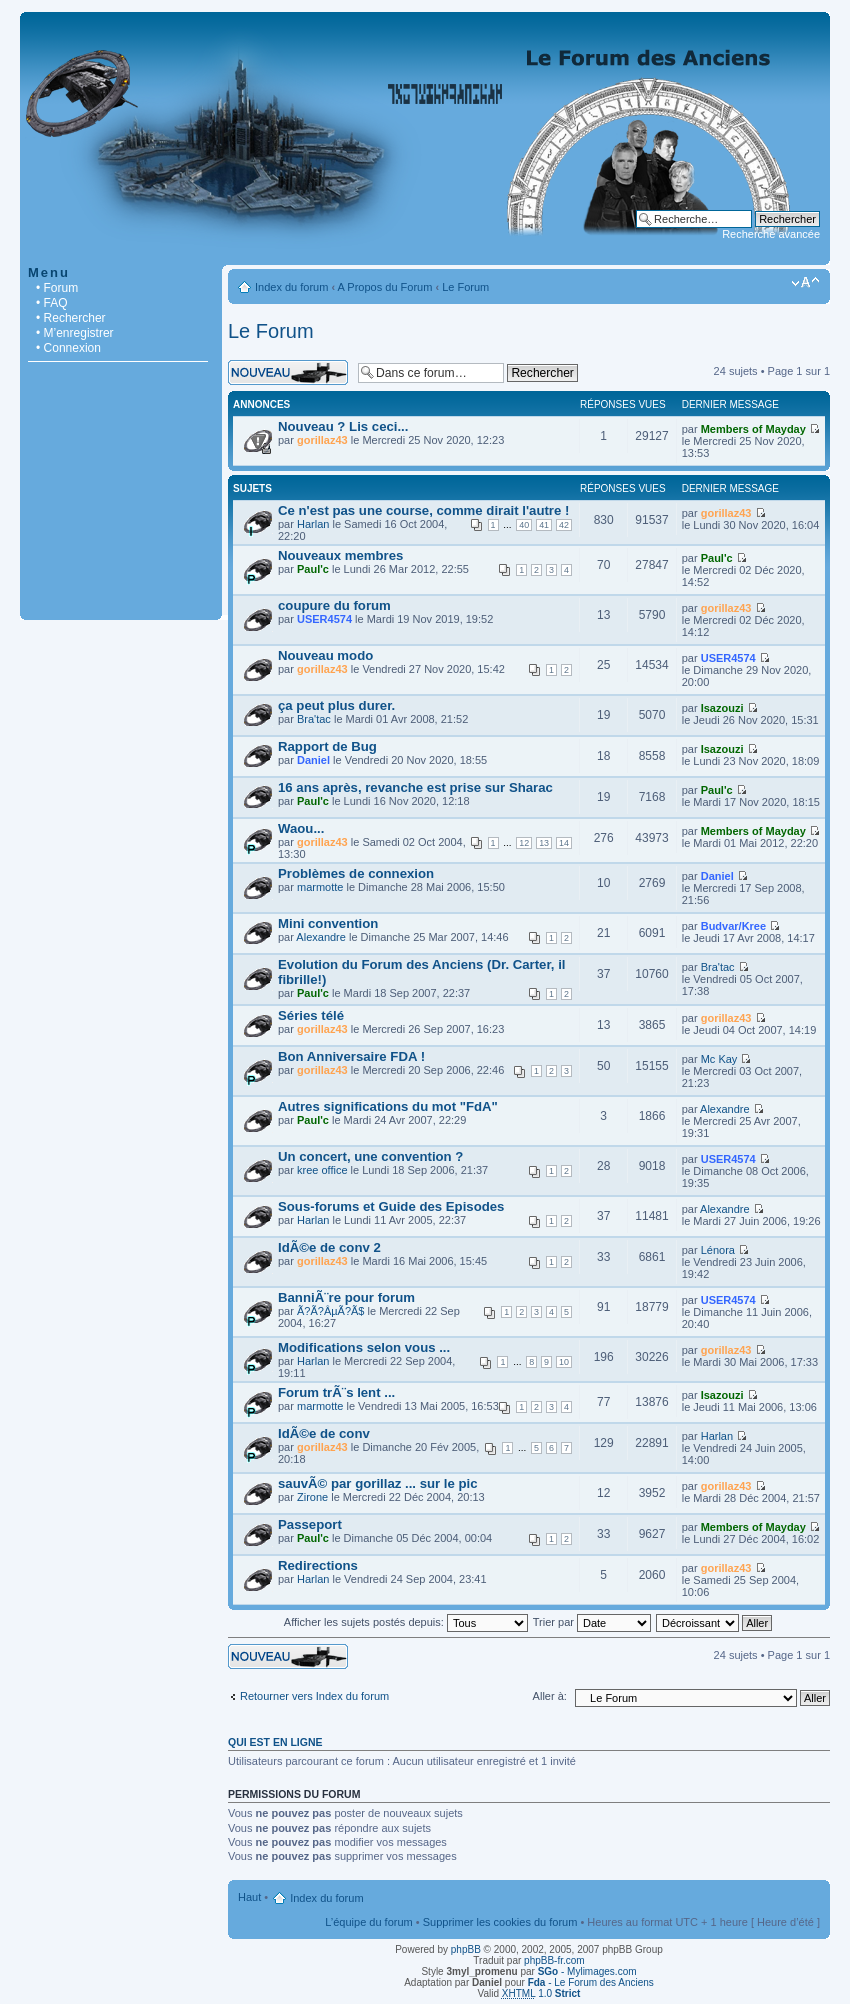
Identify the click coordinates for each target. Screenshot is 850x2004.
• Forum (57, 288)
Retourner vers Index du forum (314, 1696)
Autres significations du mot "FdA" (388, 1106)
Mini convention (328, 923)
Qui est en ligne (275, 1742)
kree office (322, 1170)
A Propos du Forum (385, 287)
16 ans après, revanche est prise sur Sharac (415, 787)
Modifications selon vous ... (364, 1347)
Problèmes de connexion (356, 873)
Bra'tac (314, 719)
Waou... (301, 828)
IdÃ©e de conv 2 (329, 1247)
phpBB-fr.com (554, 1960)
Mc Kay (719, 1059)
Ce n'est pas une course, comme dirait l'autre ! (423, 510)
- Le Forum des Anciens (591, 1982)
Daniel (313, 760)
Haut (249, 1897)
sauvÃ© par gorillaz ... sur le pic (378, 1483)
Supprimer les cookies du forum (500, 1922)
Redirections (318, 1565)
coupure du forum (334, 605)
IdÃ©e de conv (324, 1433)
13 (544, 843)
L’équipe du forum (368, 1922)
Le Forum (465, 287)
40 (524, 525)
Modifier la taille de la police (805, 283)
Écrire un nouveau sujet (288, 372)
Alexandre (321, 937)
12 (524, 843)
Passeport (310, 1524)
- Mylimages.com (587, 1971)
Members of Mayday (753, 429)
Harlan (313, 524)
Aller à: (550, 1696)
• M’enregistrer (75, 333)
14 (564, 843)
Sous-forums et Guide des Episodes (391, 1206)
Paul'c (313, 569)
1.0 (541, 1993)
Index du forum (291, 287)
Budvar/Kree (733, 926)
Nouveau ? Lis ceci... (343, 426)
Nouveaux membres (340, 555)
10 (564, 1362)
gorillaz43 (322, 440)
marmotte (320, 887)
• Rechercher (71, 318)
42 (564, 525)
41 (544, 525)
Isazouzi (722, 708)
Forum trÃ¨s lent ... (336, 1392)
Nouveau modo (325, 655)
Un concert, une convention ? (370, 1156)
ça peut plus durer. (336, 705)
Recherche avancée (771, 234)
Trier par (592, 1622)
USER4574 (324, 619)
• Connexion (68, 348)
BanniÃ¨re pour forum (346, 1297)
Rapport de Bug (327, 746)
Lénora (718, 1250)
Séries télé (311, 1015)
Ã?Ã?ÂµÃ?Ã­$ (331, 1311)
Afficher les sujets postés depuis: (406, 1622)
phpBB (466, 1949)
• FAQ (52, 303)
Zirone (312, 1497)
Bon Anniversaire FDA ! (351, 1056)
